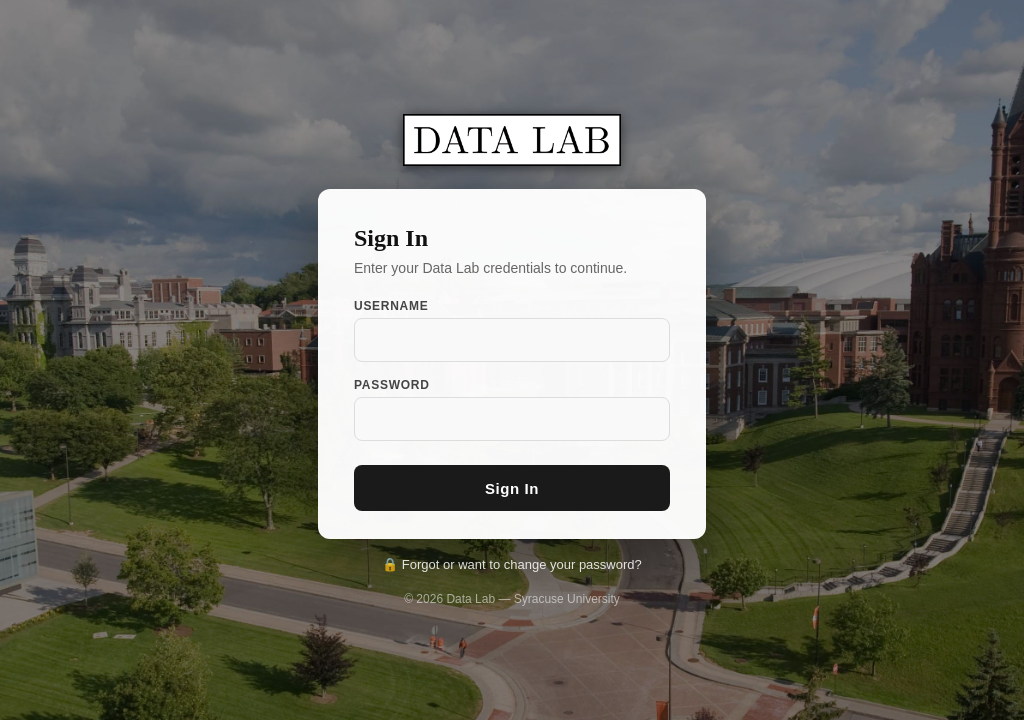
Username (391, 306)
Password (392, 385)
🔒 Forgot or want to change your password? (512, 564)
